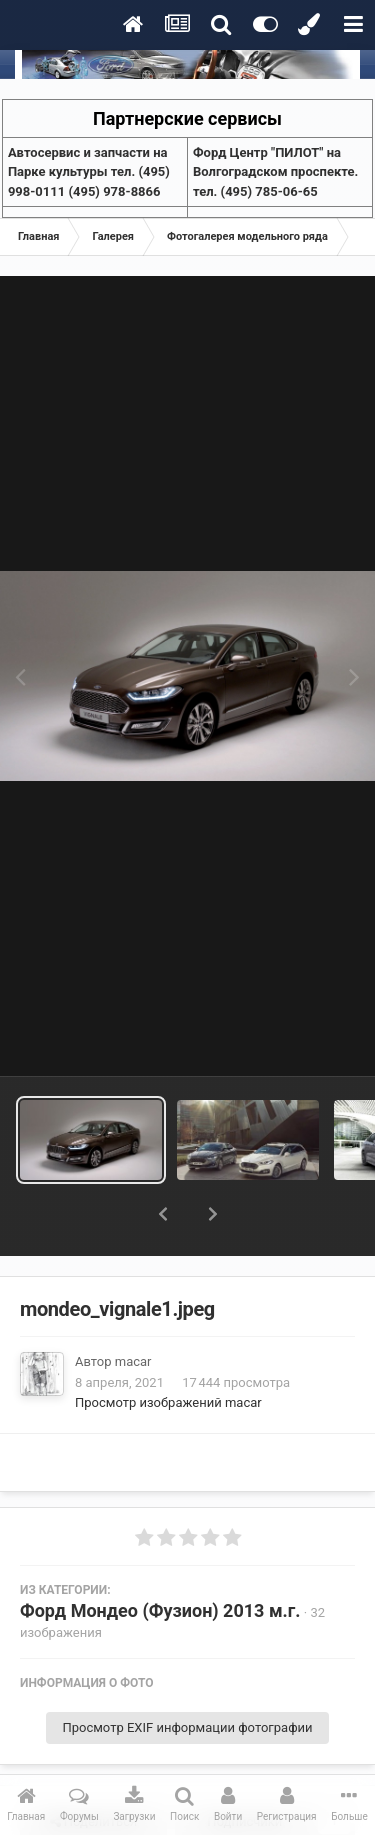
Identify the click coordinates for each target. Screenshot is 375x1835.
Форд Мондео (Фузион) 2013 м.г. (160, 1558)
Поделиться (93, 1770)
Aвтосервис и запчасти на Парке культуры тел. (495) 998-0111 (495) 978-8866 (89, 172)
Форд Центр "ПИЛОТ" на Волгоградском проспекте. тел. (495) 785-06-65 (275, 172)
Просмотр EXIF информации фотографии (187, 1675)
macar (133, 1309)
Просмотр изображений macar (168, 1350)
